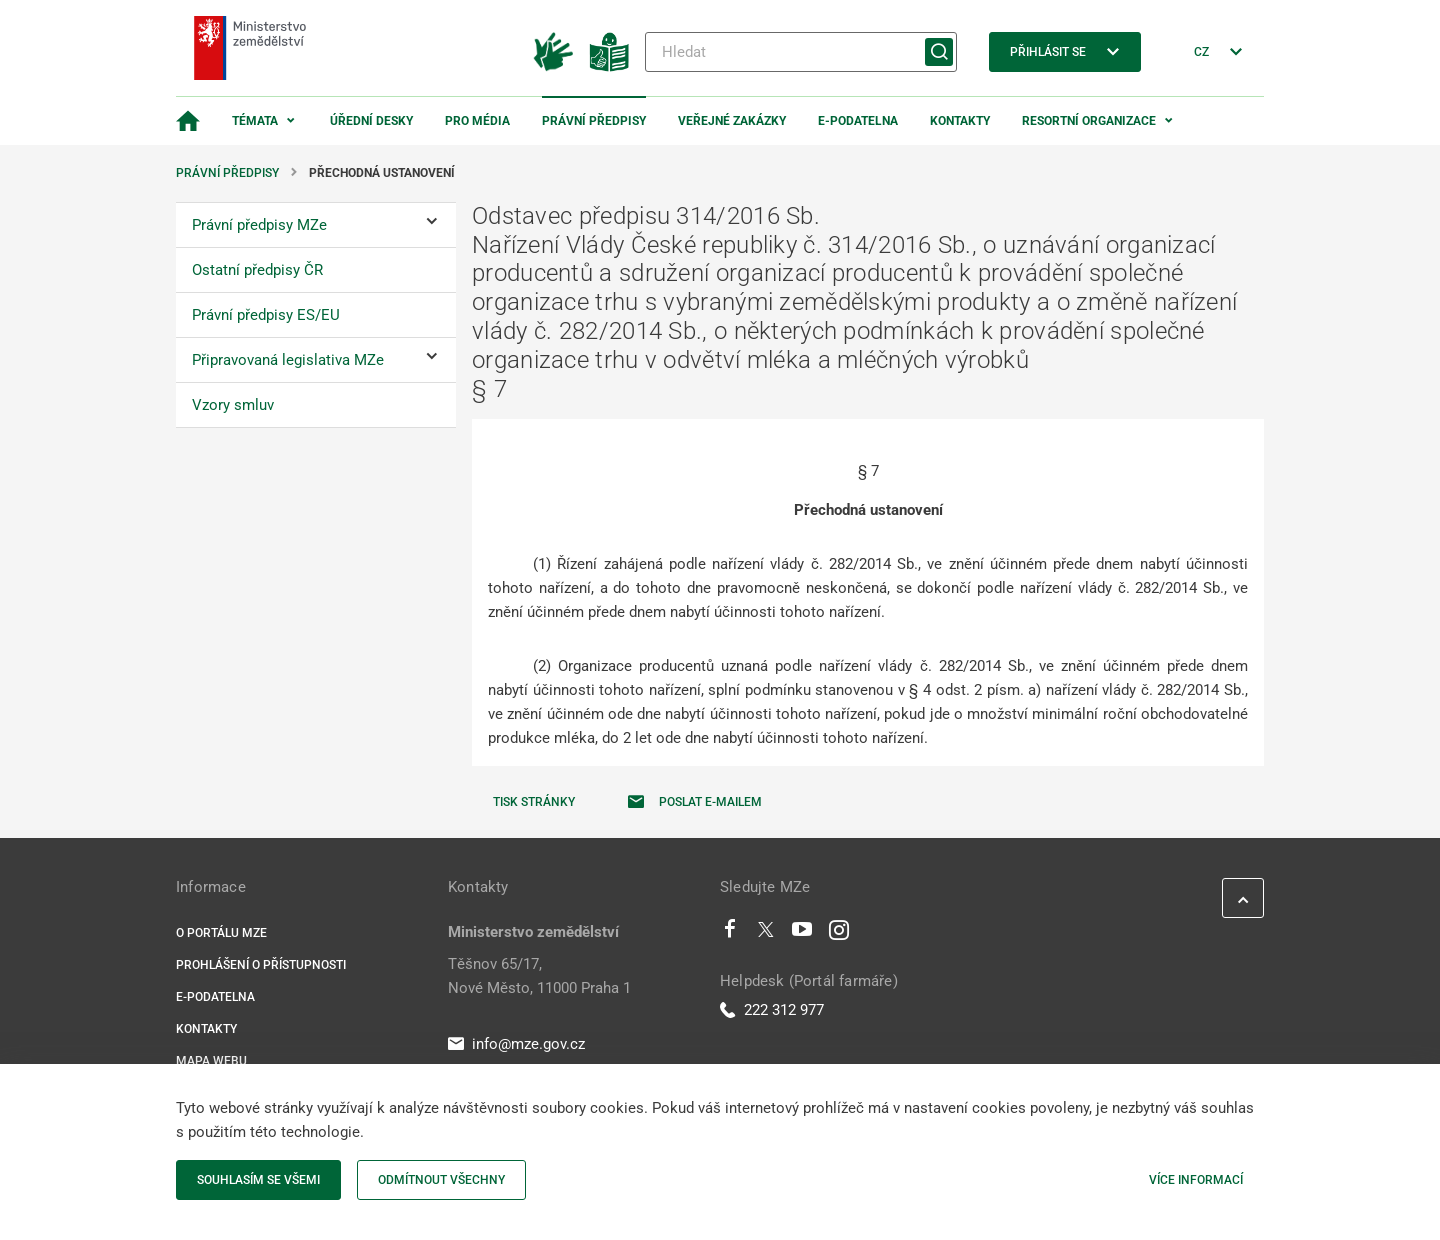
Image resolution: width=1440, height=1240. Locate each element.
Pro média (477, 121)
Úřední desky (371, 121)
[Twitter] (766, 934)
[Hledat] (801, 52)
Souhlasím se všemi (258, 1180)
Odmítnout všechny (441, 1180)
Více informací (1196, 1180)
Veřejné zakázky (732, 121)
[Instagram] (839, 934)
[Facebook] (730, 934)
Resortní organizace (1089, 121)
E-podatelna (858, 121)
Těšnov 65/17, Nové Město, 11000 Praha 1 (539, 976)
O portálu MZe (221, 933)
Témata (255, 121)
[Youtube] (802, 934)
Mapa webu (211, 1061)
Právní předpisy (594, 121)
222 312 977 (772, 1010)
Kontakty (960, 121)
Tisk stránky (534, 802)
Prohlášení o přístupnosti (261, 965)
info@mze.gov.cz (516, 1044)
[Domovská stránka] (188, 121)
